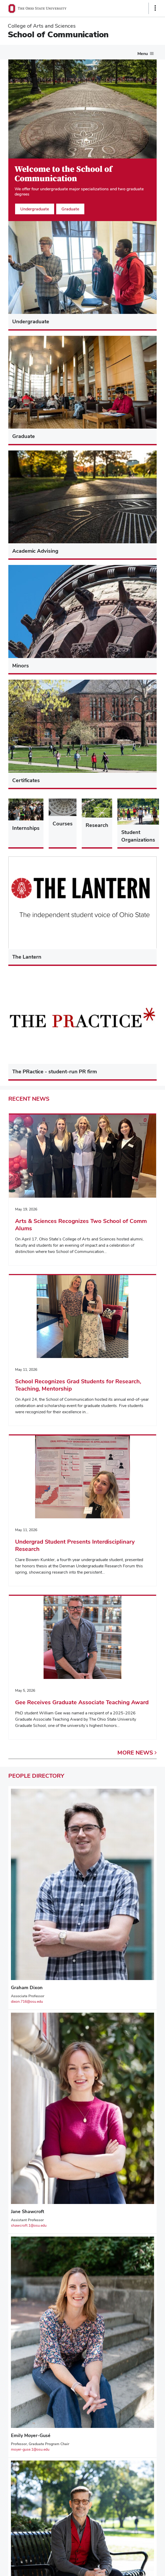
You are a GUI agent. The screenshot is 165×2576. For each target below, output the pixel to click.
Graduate (70, 209)
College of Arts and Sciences (42, 25)
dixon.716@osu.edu (27, 2001)
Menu (142, 53)
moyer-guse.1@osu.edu (30, 2449)
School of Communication (58, 34)
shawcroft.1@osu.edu (29, 2225)
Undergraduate (34, 209)
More (137, 1752)
